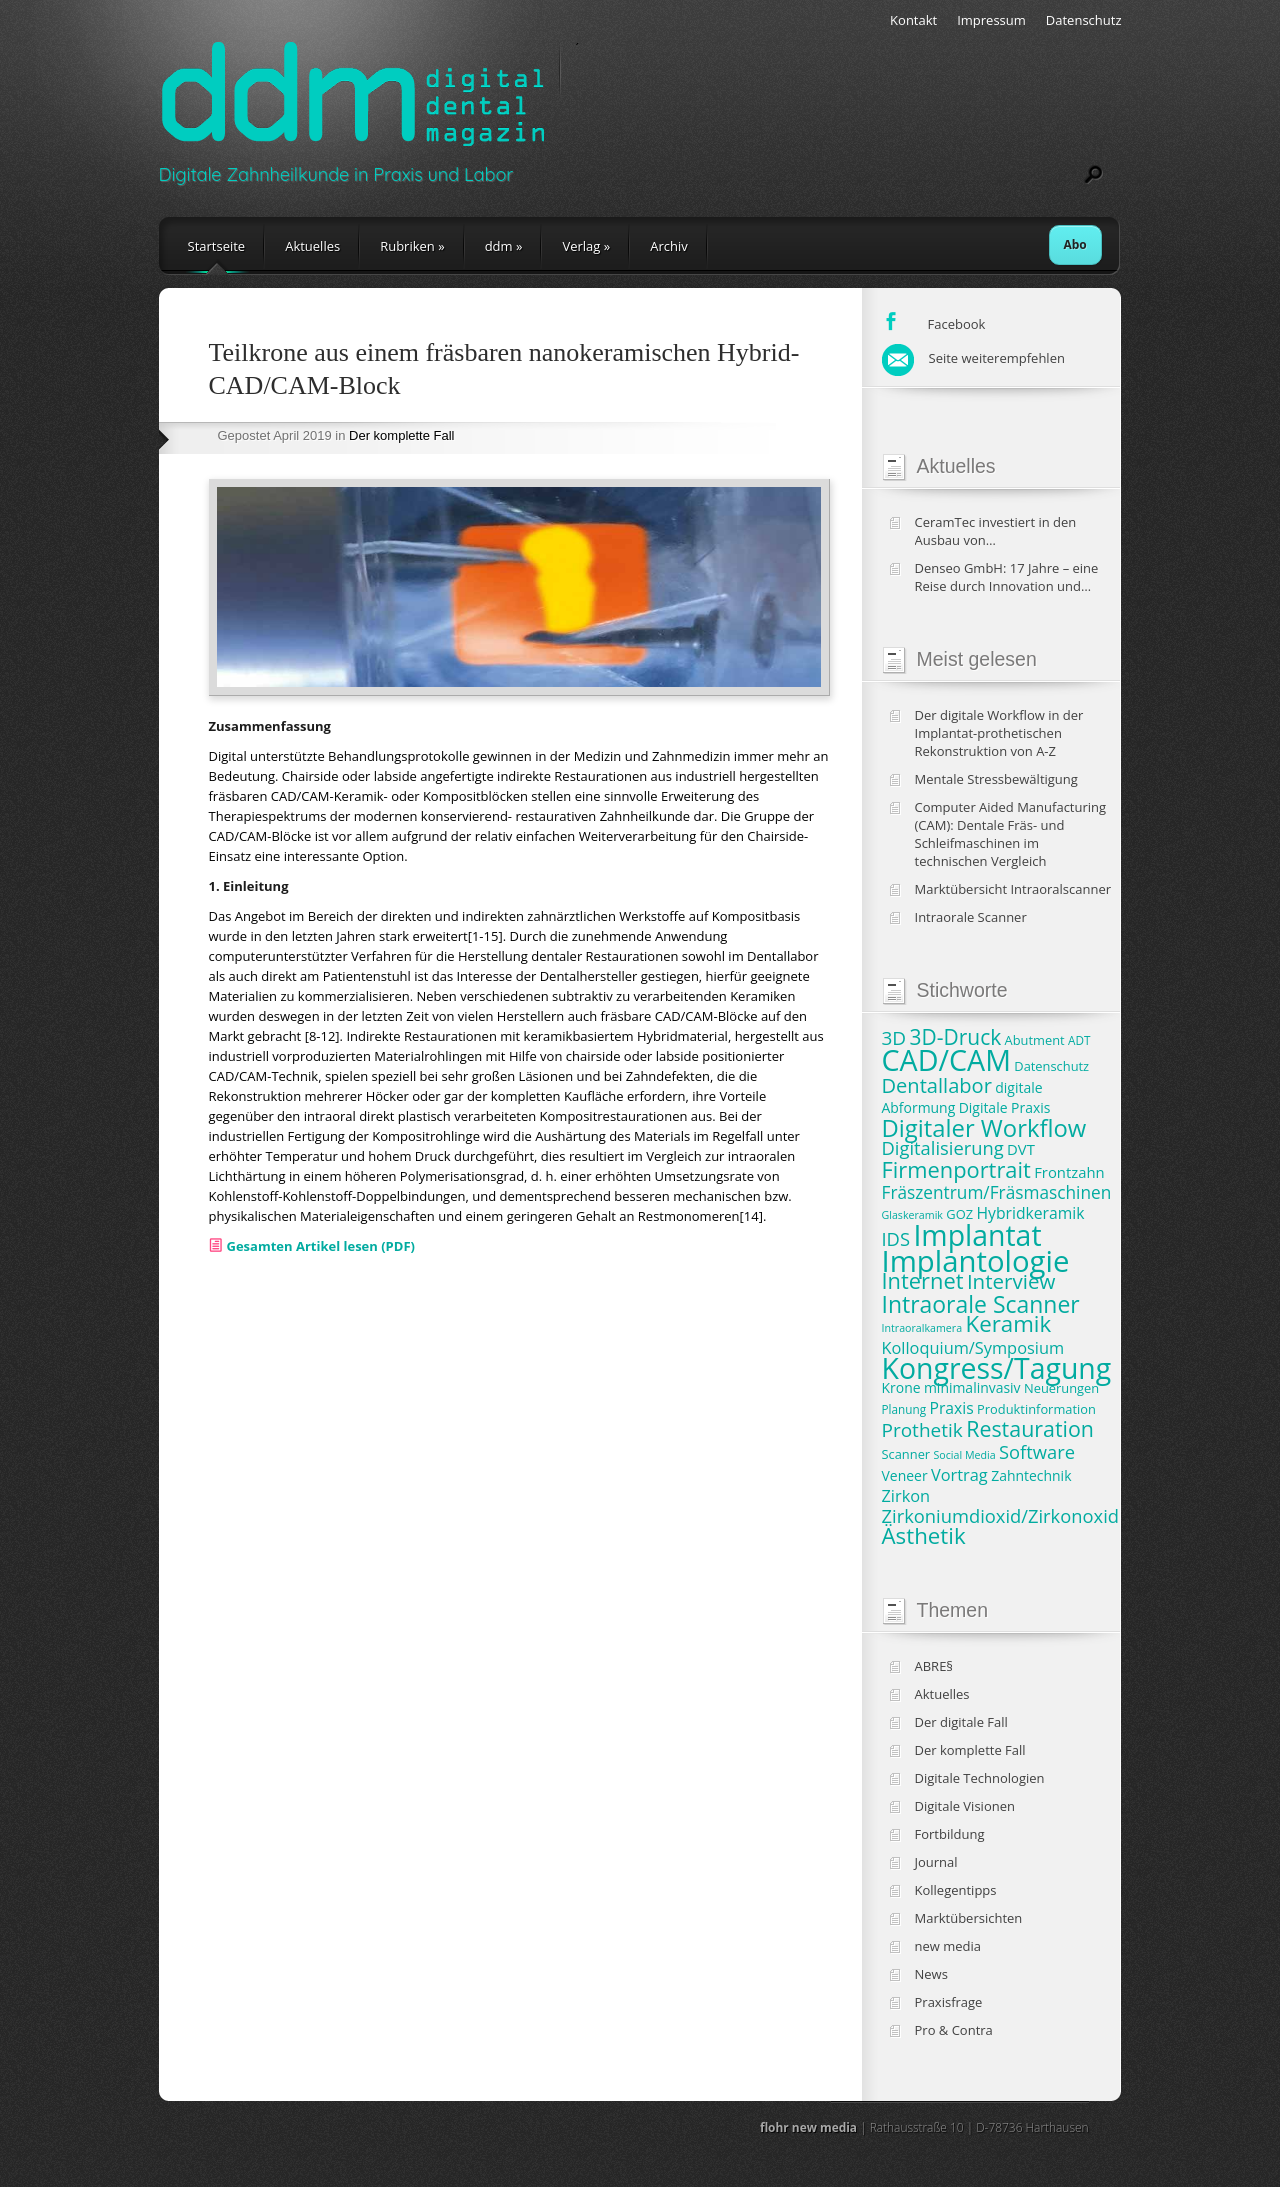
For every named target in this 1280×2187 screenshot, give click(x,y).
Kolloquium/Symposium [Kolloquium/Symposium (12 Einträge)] (973, 1348)
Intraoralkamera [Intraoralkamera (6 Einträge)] (922, 1328)
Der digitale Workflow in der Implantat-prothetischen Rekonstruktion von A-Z (999, 733)
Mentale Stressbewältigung (996, 779)
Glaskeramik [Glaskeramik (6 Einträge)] (912, 1215)
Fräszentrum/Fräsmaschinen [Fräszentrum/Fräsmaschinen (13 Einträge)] (997, 1192)
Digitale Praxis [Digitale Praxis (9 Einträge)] (1005, 1107)
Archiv (669, 246)
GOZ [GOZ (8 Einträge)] (959, 1214)
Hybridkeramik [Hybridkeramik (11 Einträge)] (1030, 1213)
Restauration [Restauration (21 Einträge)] (1030, 1428)
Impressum (991, 20)
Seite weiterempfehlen (973, 358)
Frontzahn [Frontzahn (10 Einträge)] (1069, 1172)
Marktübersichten (969, 1918)
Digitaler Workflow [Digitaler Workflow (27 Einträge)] (984, 1128)
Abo (1075, 244)
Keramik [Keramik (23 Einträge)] (1009, 1323)
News (931, 1974)
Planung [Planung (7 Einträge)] (904, 1409)
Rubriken (412, 246)
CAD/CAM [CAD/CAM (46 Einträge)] (946, 1059)
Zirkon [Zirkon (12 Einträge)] (906, 1496)
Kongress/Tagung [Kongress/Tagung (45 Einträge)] (997, 1368)
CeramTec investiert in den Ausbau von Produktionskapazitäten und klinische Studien (1000, 531)
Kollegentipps (956, 1890)
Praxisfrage (949, 2002)
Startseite (217, 246)
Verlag (586, 246)
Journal (936, 1862)
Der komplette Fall (401, 435)
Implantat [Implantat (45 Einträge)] (977, 1235)
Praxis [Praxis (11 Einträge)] (951, 1408)
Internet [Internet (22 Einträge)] (923, 1280)
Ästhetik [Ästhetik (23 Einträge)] (924, 1535)
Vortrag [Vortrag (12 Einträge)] (959, 1475)
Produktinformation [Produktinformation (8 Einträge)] (1036, 1409)
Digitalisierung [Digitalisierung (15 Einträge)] (943, 1147)
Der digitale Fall (961, 1722)
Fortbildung (950, 1834)
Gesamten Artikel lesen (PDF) (321, 1246)
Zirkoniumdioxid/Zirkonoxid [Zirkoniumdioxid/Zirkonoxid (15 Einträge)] (1001, 1515)
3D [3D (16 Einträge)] (894, 1038)
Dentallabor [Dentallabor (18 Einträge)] (937, 1085)
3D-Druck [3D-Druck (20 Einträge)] (956, 1037)
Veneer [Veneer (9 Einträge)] (905, 1475)
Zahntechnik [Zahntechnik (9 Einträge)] (1031, 1475)
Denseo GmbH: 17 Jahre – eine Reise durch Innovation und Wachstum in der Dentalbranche (1013, 577)
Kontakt (913, 20)
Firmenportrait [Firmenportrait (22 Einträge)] (956, 1169)
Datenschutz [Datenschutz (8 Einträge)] (1051, 1066)
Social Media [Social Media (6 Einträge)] (965, 1455)
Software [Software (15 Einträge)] (1037, 1451)
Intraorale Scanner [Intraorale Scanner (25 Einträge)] (981, 1304)
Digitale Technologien (980, 1778)
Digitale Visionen (965, 1806)
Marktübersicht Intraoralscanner (1013, 889)
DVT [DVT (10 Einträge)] (1021, 1149)
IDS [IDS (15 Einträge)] (896, 1238)
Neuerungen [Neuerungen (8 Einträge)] (1061, 1388)
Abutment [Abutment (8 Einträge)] (1035, 1040)
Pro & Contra (954, 2030)
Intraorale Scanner (971, 917)
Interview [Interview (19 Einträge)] (1011, 1281)
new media (948, 1946)
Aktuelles (312, 246)
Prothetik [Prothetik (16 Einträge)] (922, 1430)
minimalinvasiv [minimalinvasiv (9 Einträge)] (972, 1387)
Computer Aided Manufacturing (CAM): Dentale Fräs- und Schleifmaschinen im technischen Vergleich (1011, 834)
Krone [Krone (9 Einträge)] (901, 1387)
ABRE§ (934, 1666)
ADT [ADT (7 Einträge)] (1079, 1040)
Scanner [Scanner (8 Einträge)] (906, 1454)
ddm (504, 246)
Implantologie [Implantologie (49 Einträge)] (976, 1261)
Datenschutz (1084, 20)
